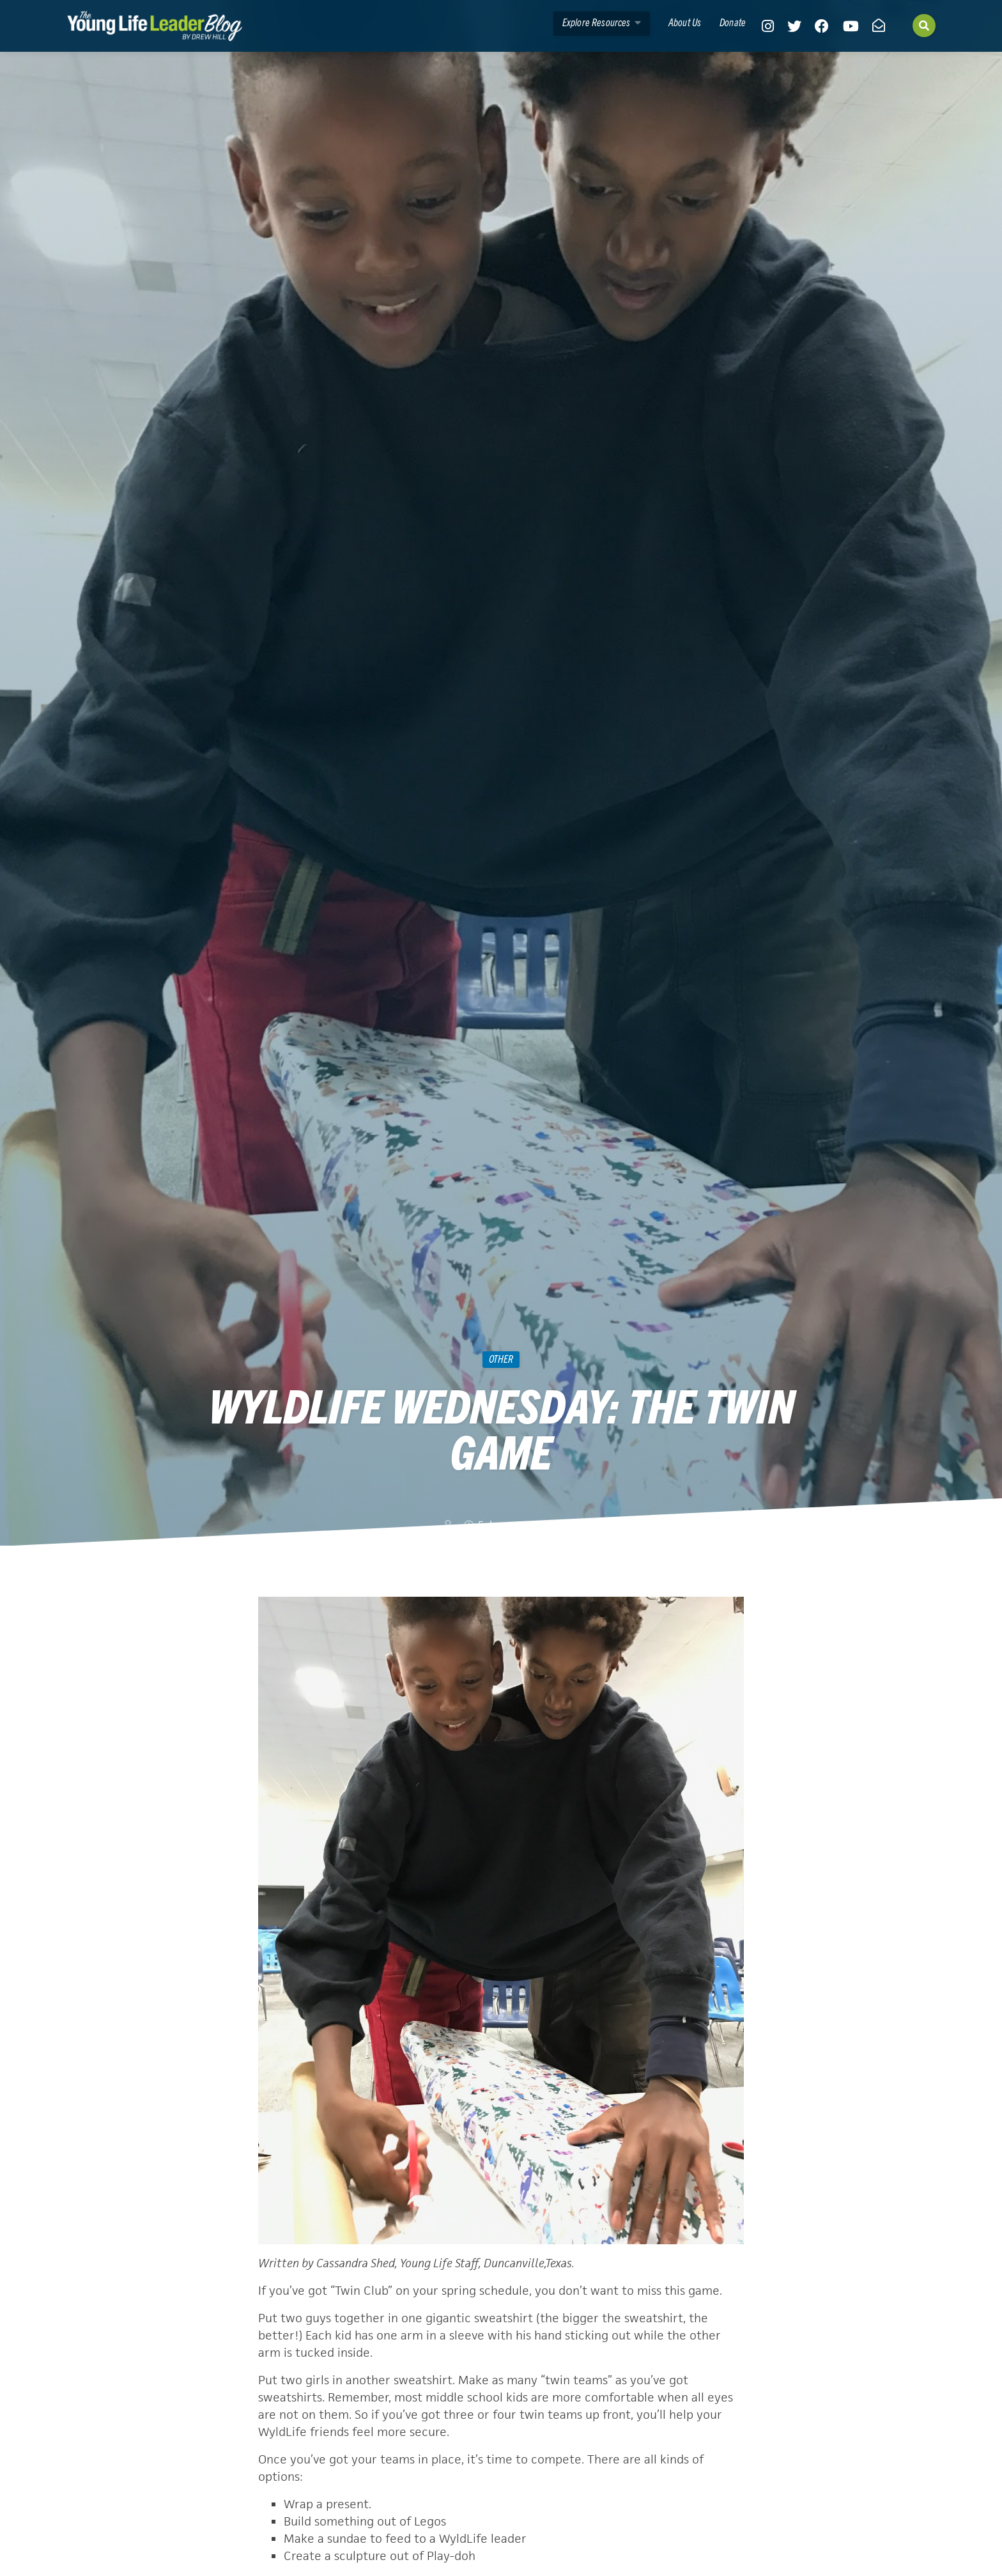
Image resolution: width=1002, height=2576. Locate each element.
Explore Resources (601, 21)
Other (501, 1358)
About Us (684, 21)
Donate (733, 21)
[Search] (924, 25)
